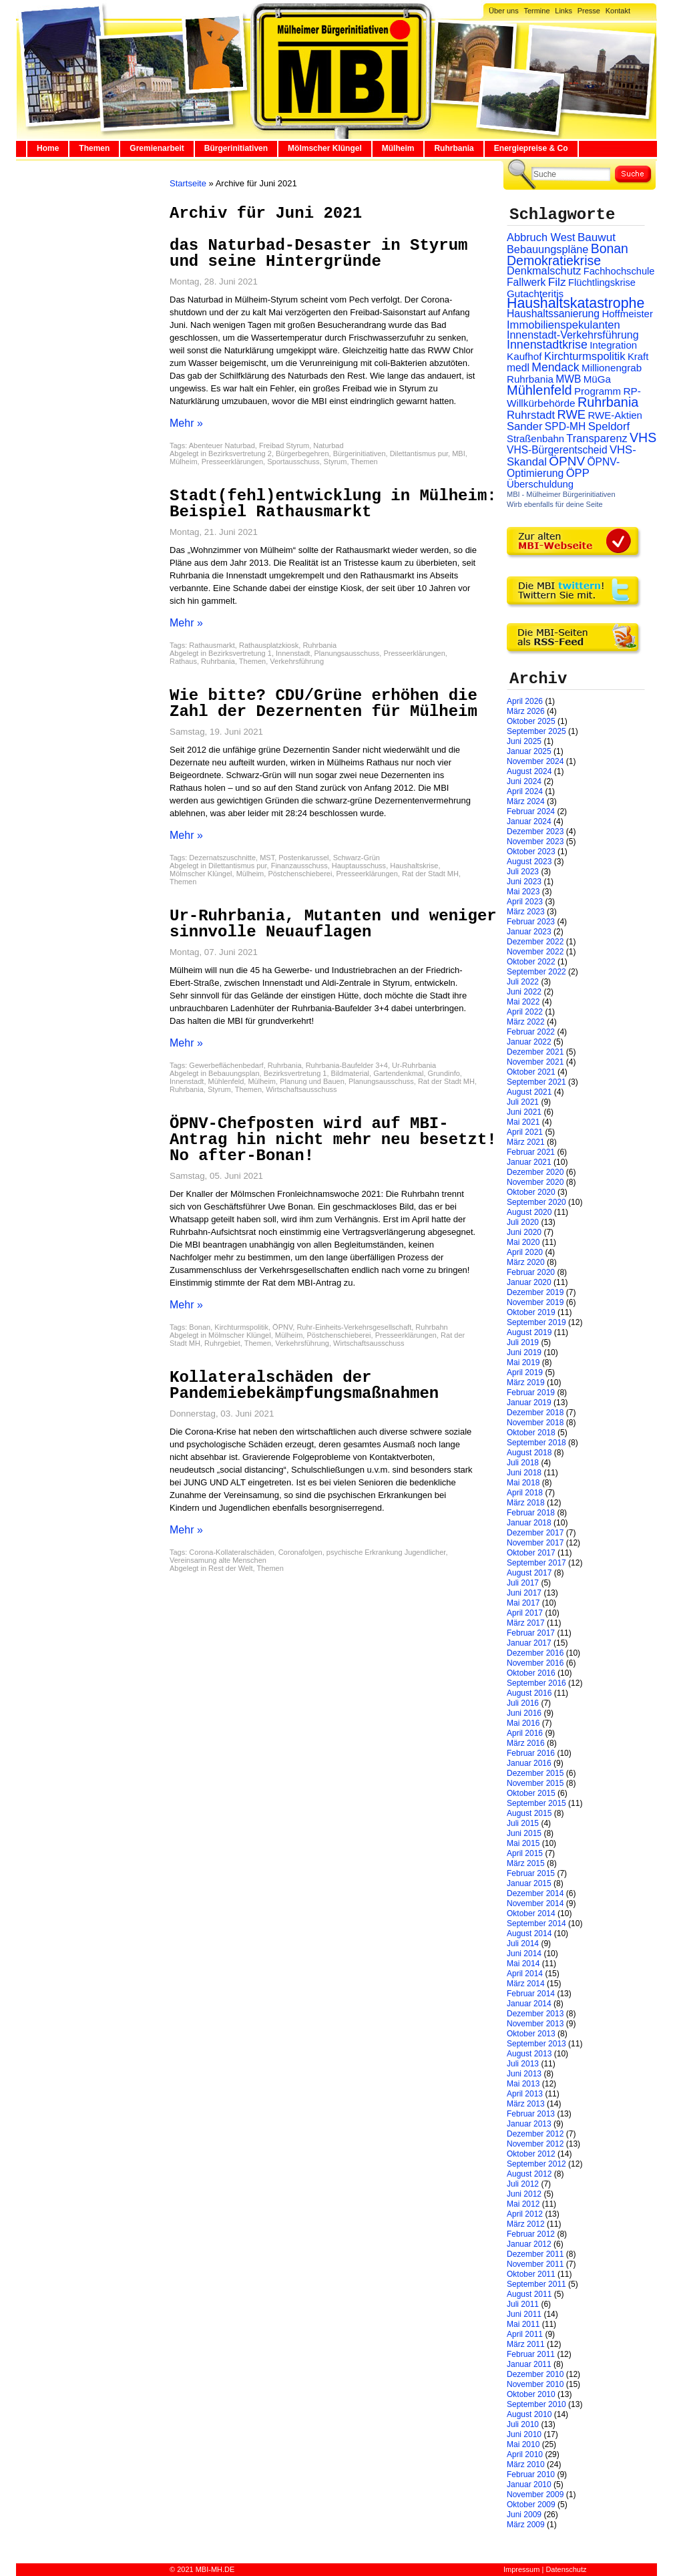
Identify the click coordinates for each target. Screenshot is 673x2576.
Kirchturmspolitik (241, 1327)
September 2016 (536, 1683)
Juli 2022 (523, 981)
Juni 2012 (524, 2194)
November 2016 (535, 1663)
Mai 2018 (523, 1482)
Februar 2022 (531, 1032)
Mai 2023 (523, 891)
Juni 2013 (524, 2073)
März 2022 (526, 1022)
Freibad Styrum (284, 445)
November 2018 (535, 1422)
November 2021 (535, 1062)
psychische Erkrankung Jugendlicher (386, 1552)
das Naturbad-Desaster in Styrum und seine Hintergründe (318, 253)
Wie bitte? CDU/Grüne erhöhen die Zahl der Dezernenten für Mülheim (323, 704)
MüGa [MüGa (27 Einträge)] (597, 379)
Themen (94, 148)
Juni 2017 (524, 1593)
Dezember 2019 (535, 1292)
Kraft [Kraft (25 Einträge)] (638, 356)
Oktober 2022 (531, 961)
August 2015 (529, 1813)
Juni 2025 (524, 741)
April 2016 (525, 1733)
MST (267, 858)
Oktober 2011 (531, 2274)
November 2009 (535, 2494)
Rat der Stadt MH (430, 874)
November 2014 (535, 1903)
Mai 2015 (523, 1843)
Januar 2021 (529, 1162)
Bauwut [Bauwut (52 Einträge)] (597, 237)
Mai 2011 (523, 2324)
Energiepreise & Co (531, 148)
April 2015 (525, 1853)
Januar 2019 (529, 1402)
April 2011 (525, 2334)
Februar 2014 (531, 1993)
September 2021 (536, 1082)
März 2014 (526, 1983)
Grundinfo (444, 1073)
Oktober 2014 (531, 1913)
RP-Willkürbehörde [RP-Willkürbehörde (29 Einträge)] (574, 397)
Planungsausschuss (347, 653)
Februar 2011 (531, 2354)
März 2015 (526, 1863)
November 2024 (535, 761)
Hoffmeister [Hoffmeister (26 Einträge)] (627, 313)
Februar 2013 (531, 2114)
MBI (458, 453)
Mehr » (186, 423)
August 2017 (529, 1573)
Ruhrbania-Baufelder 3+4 (347, 1065)
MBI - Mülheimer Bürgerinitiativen (561, 494)
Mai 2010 (523, 2444)
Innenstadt (293, 653)
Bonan (199, 1327)
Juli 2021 (523, 1102)
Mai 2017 (523, 1603)
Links (563, 11)
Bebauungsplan (233, 1073)
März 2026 (526, 711)
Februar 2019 (531, 1392)
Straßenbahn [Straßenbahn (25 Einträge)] (535, 438)
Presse (589, 11)
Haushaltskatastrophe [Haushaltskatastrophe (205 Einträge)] (575, 303)
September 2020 (536, 1202)
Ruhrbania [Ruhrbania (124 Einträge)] (608, 402)
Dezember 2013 (535, 2013)
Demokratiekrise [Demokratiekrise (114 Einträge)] (554, 260)
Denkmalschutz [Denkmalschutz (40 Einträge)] (544, 270)
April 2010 (525, 2454)
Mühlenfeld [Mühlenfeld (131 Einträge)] (539, 390)
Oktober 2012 (531, 2154)
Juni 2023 (524, 881)
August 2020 (529, 1212)
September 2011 (536, 2284)
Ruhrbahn (431, 1327)
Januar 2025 (529, 751)
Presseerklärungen (232, 461)
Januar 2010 (529, 2484)
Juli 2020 (523, 1222)
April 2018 (525, 1492)
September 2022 (536, 971)
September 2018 (536, 1442)
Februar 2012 (531, 2234)
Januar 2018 (529, 1522)
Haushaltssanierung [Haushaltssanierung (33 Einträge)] (553, 313)
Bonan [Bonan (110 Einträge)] (609, 248)
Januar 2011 (529, 2364)
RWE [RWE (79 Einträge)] (571, 414)
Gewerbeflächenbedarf (226, 1065)
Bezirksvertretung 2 (240, 453)
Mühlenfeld (226, 1081)
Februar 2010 (531, 2474)
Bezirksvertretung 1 (240, 653)
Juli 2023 (523, 871)
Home (48, 148)
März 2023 (526, 911)
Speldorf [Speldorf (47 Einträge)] (609, 426)
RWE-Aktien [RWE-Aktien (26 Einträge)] (615, 415)
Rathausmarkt (211, 645)
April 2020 (525, 1252)
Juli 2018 (523, 1462)
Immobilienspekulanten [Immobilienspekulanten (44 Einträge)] (563, 325)
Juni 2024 (524, 781)
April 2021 (525, 1132)
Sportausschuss (293, 461)
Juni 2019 (524, 1352)
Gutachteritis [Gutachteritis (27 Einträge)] (535, 293)
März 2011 (526, 2344)
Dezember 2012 (535, 2134)
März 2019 (526, 1382)
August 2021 (529, 1092)
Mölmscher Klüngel (325, 148)
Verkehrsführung (297, 661)
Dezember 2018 (535, 1412)
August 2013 (529, 2053)
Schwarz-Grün (356, 858)
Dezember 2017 (535, 1532)
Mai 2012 (523, 2204)
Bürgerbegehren (302, 453)
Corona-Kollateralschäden (231, 1552)
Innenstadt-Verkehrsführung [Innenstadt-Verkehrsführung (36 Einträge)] (573, 335)
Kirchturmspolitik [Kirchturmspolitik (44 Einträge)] (585, 356)
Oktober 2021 (531, 1072)
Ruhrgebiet (222, 1343)
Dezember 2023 (535, 831)
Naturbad (328, 445)
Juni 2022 (524, 991)
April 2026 (525, 701)
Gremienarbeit (157, 148)
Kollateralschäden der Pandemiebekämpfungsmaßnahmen (304, 1385)
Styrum (335, 461)
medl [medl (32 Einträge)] (518, 367)
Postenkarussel (303, 858)
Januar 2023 (529, 931)
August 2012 (529, 2174)
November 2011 (535, 2264)
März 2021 (526, 1142)
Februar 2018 (531, 1512)
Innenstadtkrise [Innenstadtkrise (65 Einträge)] (547, 344)
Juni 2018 (524, 1472)
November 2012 (535, 2144)
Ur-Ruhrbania (414, 1065)
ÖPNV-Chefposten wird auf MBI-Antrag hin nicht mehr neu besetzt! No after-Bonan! (333, 1140)
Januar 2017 (529, 1643)
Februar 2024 (531, 811)
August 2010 (529, 2414)
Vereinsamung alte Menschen (218, 1560)
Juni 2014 (524, 1953)
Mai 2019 (523, 1362)
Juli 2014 (523, 1943)
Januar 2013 (529, 2124)
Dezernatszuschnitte (222, 858)
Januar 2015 (529, 1883)
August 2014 (529, 1933)
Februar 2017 (531, 1633)
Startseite (188, 183)
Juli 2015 (523, 1823)
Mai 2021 (523, 1122)
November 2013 (535, 2023)
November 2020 (535, 1182)
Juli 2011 (523, 2304)
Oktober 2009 (531, 2504)
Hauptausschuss (359, 866)
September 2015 (536, 1803)
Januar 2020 (529, 1282)
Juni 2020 (524, 1232)
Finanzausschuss (299, 866)
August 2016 (529, 1693)
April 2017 (525, 1613)
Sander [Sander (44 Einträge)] (525, 426)
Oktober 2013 (531, 2033)
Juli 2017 (523, 1583)
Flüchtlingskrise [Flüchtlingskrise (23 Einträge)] (602, 282)
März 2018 (526, 1502)
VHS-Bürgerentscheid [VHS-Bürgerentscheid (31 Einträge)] (557, 449)
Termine (536, 11)
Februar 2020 (531, 1272)
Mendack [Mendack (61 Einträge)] (555, 367)
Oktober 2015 (531, 1793)
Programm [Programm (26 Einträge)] (597, 391)
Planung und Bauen (312, 1081)
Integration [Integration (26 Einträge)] (613, 345)
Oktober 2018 (531, 1432)
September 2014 (536, 1923)
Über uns (504, 11)
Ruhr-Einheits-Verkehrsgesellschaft (353, 1327)
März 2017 (526, 1623)
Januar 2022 (529, 1042)
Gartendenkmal (398, 1073)
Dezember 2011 (535, 2254)
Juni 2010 (524, 2434)
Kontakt (618, 11)
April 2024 (525, 791)
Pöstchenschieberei (300, 874)
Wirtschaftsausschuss (301, 1089)
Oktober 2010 (531, 2394)
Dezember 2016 (535, 1653)
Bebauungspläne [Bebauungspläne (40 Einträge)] (547, 249)
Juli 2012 (523, 2184)
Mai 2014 (523, 1963)
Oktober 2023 (531, 851)
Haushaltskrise (414, 866)
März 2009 (526, 2524)
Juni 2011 (524, 2314)
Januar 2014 (529, 2003)
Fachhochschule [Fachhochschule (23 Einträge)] (619, 271)
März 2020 (526, 1262)
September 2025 (536, 731)
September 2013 (536, 2043)
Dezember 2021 (535, 1052)
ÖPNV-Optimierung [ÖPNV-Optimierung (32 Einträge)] (563, 467)
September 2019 (536, 1322)
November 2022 (535, 951)
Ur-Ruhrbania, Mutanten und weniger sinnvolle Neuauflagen (333, 924)
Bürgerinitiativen (236, 148)
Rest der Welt (230, 1568)
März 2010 (526, 2464)
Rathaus (183, 661)
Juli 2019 (523, 1342)
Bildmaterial (350, 1073)
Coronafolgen (300, 1552)
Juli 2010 (523, 2424)
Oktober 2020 (531, 1192)
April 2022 (525, 1012)
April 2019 (525, 1372)
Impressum (521, 2569)
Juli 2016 (523, 1703)
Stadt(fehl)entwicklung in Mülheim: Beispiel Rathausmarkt (333, 504)
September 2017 (536, 1563)
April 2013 (525, 2093)
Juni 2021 (524, 1112)
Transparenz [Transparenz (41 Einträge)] (596, 438)
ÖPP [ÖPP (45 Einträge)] (578, 473)
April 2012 (525, 2214)
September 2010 (536, 2404)
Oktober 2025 (531, 721)
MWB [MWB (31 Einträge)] (568, 379)
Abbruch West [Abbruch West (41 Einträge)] (541, 237)
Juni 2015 (524, 1833)
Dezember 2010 (535, 2374)
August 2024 (529, 771)
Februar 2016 (531, 1753)
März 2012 (526, 2224)
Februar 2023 (531, 921)
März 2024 (526, 801)
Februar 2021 (531, 1152)
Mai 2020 (523, 1242)
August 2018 (529, 1452)
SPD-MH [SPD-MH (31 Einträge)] (565, 426)
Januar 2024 (529, 821)
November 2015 (535, 1783)
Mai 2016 (523, 1723)
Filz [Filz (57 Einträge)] (557, 282)
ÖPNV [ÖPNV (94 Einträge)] (567, 461)
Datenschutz (565, 2569)
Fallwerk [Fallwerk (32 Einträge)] (526, 282)
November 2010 (535, 2384)
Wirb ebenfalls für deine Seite (555, 504)
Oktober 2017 (531, 1552)
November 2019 (535, 1302)
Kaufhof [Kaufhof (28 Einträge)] (524, 356)
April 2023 (525, 901)
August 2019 (529, 1332)
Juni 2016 (524, 1713)
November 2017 (535, 1542)
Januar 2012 (529, 2244)
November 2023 (535, 841)
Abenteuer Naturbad (222, 445)
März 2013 (526, 2103)
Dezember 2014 (535, 1893)
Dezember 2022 (535, 941)
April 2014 (525, 1973)
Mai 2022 (523, 1001)
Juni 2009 (524, 2514)
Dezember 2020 (535, 1172)
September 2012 (536, 2164)
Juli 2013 (523, 2063)
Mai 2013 (523, 2083)
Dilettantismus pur (419, 453)
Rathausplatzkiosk (268, 645)
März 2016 (526, 1743)
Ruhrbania (453, 148)
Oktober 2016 (531, 1673)
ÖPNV (282, 1327)
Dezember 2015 (535, 1773)
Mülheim (398, 148)
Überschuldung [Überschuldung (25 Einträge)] (540, 484)
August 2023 (529, 861)
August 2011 (529, 2294)
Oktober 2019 (531, 1312)
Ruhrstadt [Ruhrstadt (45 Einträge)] (531, 415)
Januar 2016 (529, 1763)
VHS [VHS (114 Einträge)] (643, 437)
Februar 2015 (531, 1873)
